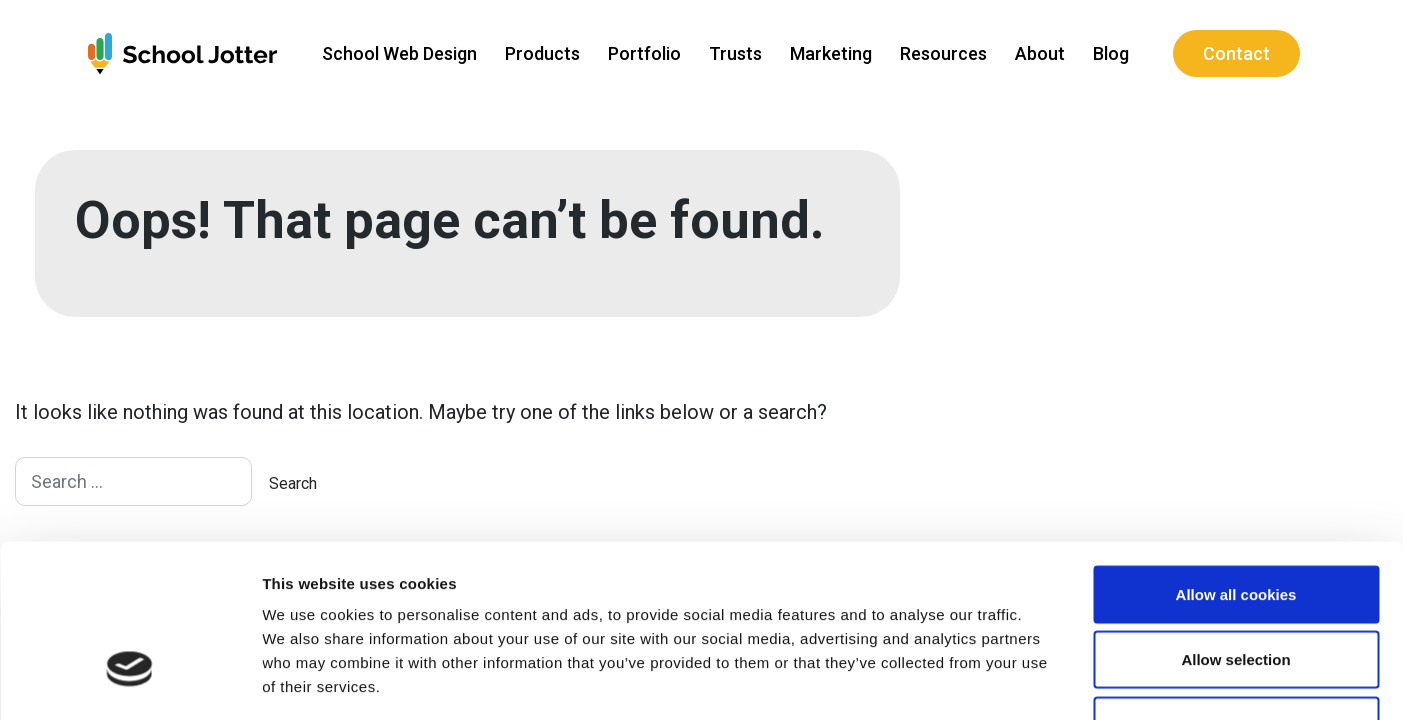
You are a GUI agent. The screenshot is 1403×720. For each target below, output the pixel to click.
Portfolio (642, 53)
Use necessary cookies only (1236, 588)
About (1038, 53)
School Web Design (397, 53)
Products (540, 53)
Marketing (829, 53)
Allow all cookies (1236, 457)
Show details (1049, 680)
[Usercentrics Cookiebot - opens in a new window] (129, 681)
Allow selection (1235, 523)
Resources (941, 53)
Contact (1234, 53)
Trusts (733, 53)
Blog (1109, 53)
